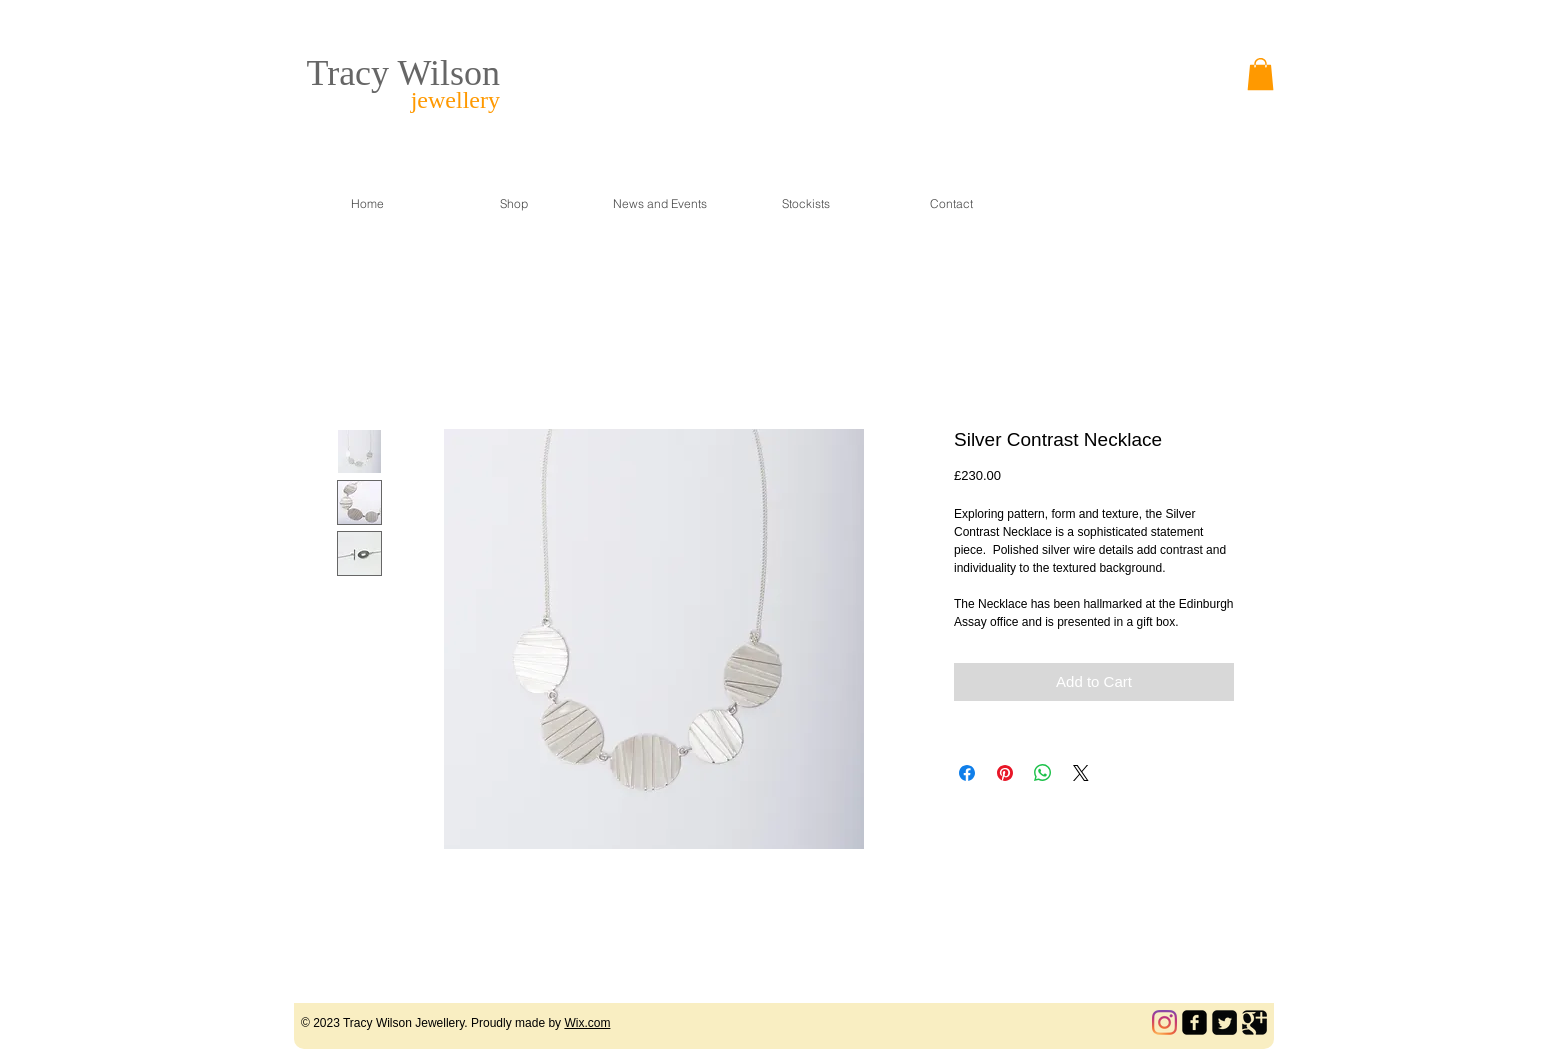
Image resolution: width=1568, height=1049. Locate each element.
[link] (1260, 74)
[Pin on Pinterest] (1005, 773)
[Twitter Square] (1224, 1022)
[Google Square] (1254, 1022)
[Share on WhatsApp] (1043, 773)
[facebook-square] (1194, 1022)
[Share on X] (1081, 773)
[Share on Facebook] (967, 773)
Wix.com (587, 1023)
